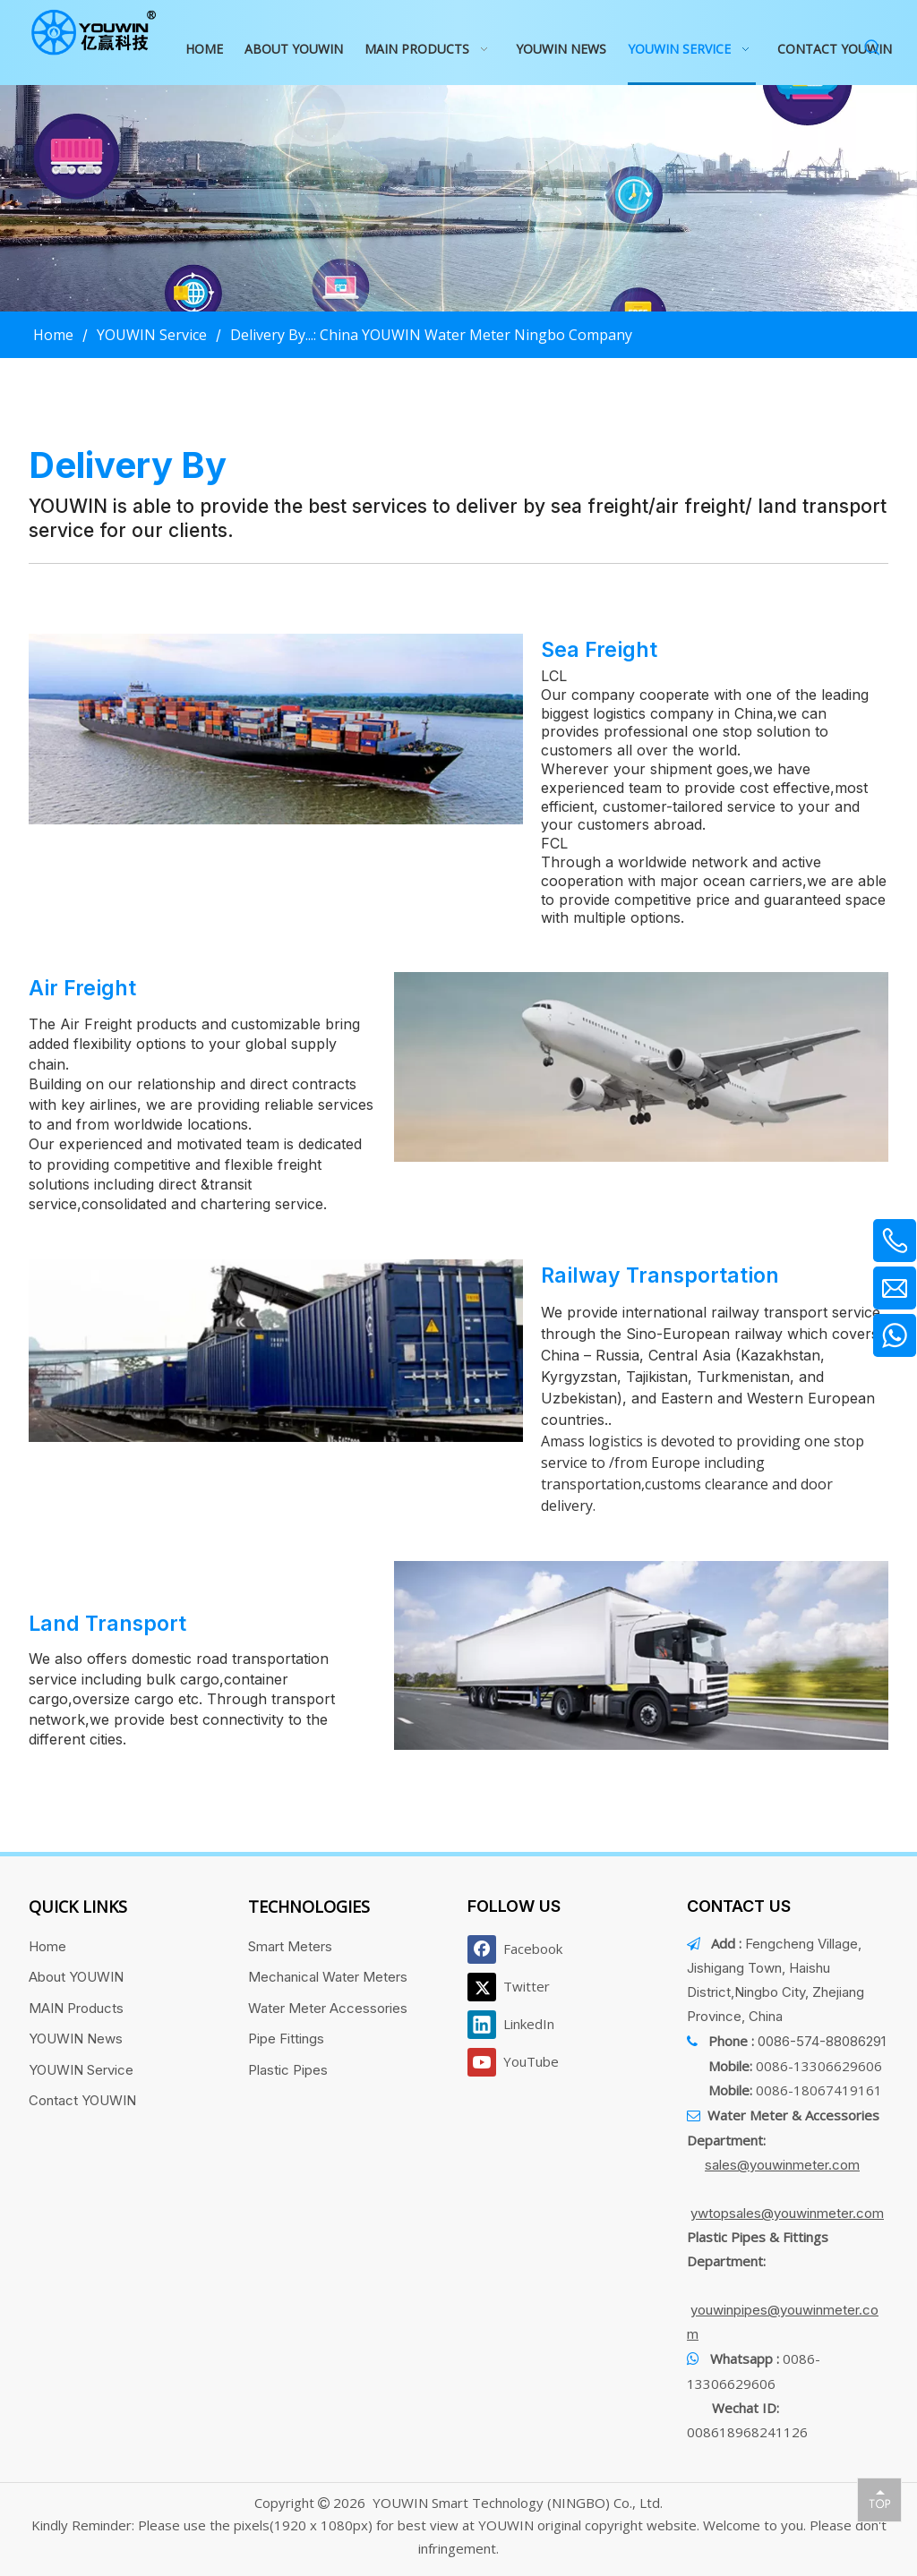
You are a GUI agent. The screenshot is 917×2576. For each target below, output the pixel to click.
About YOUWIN (76, 1976)
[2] (641, 1067)
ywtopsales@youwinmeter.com (787, 2213)
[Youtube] (518, 2062)
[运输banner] (458, 198)
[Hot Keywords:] (872, 48)
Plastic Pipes (288, 2069)
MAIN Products (76, 2008)
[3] (276, 1350)
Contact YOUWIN (82, 2100)
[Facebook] (518, 1949)
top (879, 2499)
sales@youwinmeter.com (782, 2164)
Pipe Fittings (286, 2038)
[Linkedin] (518, 2024)
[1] (276, 728)
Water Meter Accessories (327, 2008)
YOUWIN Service (81, 2069)
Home (47, 1946)
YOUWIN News (76, 2038)
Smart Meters (290, 1946)
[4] (641, 1656)
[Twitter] (518, 1987)
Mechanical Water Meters (327, 1976)
